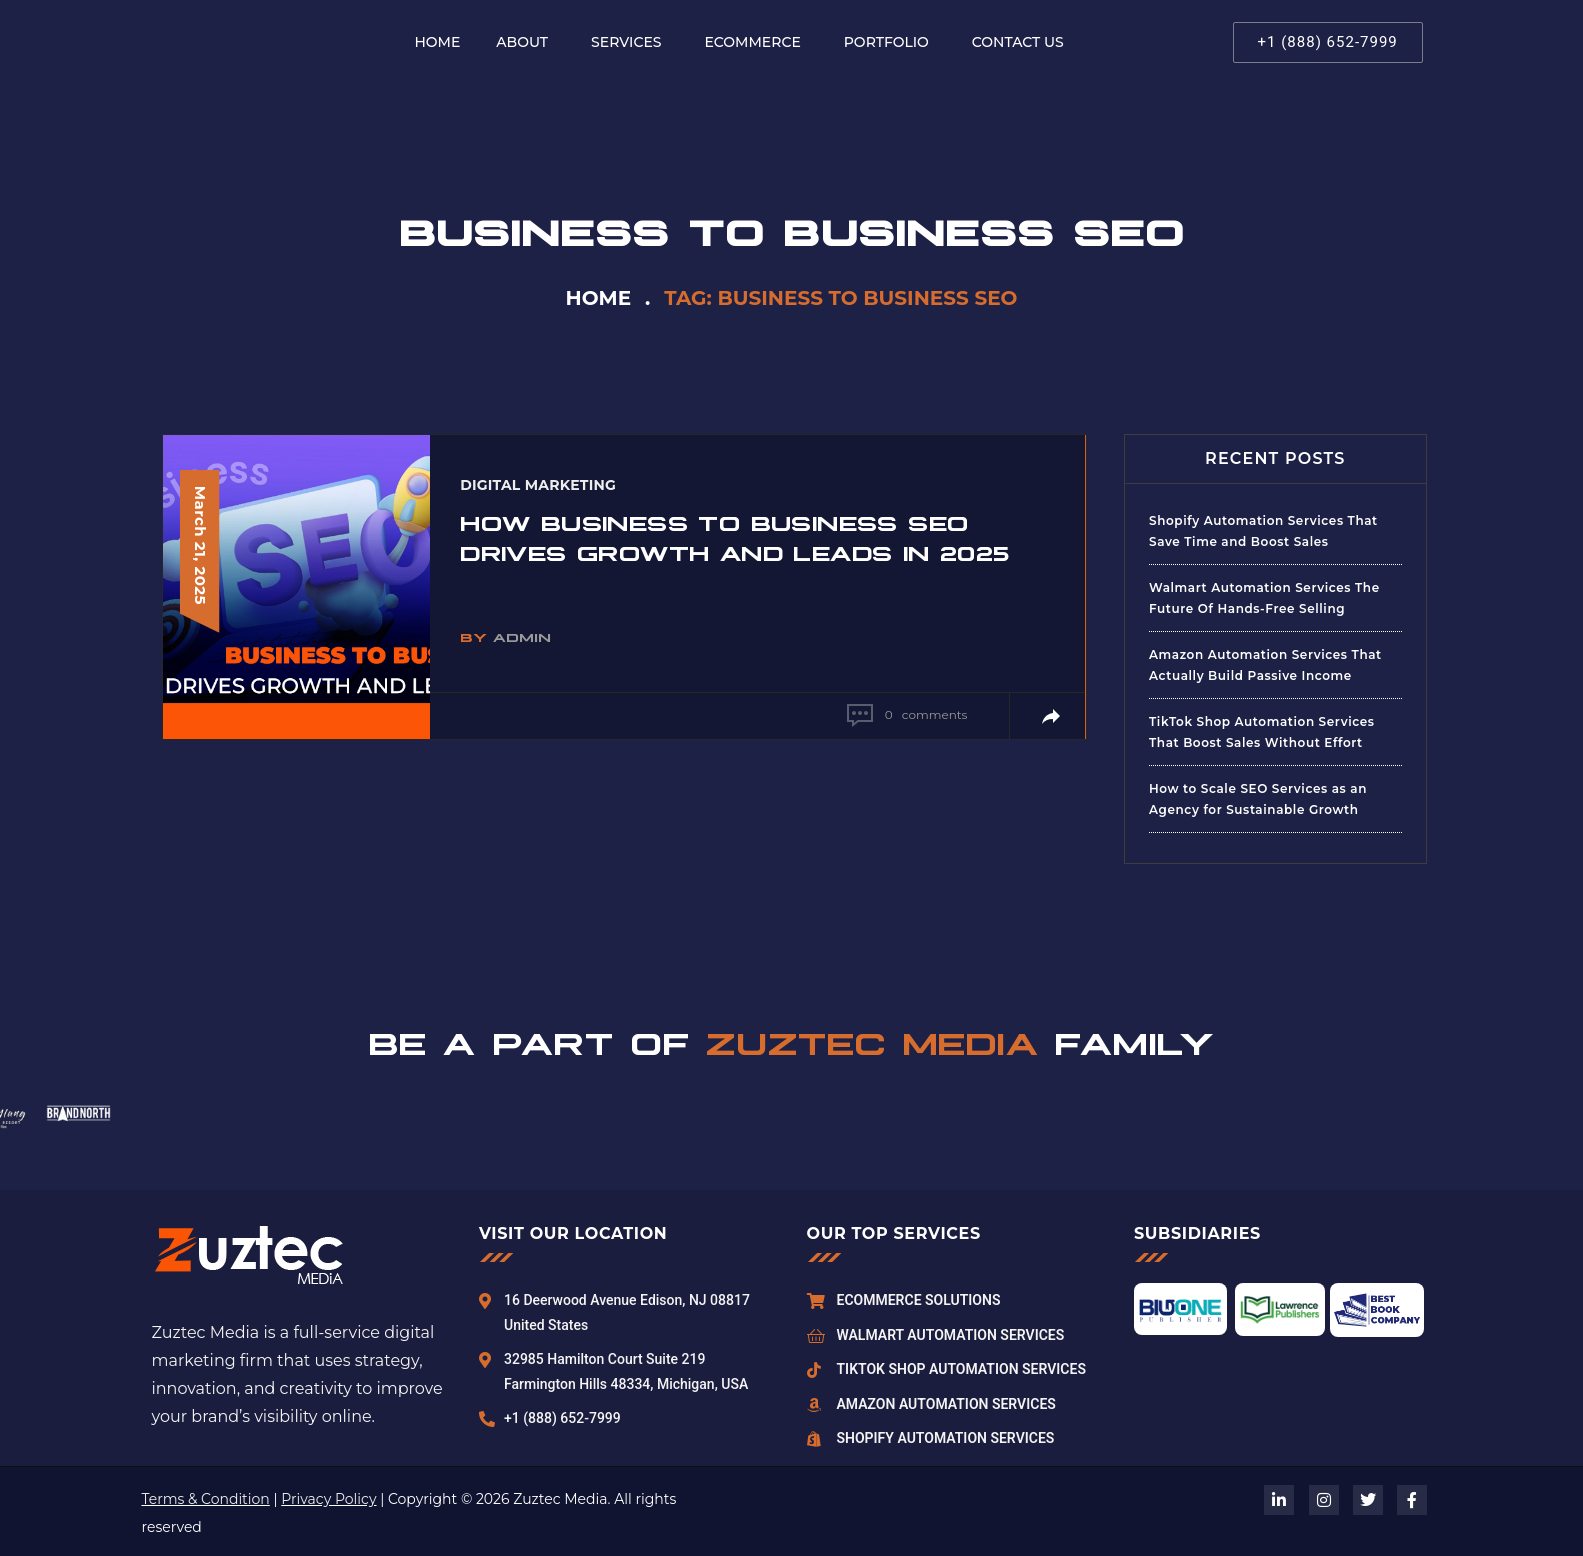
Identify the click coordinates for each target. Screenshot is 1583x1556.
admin (522, 636)
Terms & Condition (206, 1499)
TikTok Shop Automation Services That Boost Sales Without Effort (1262, 732)
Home (599, 298)
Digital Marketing (538, 485)
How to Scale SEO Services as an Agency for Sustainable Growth (1258, 799)
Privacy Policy (328, 1499)
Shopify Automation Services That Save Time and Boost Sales (1263, 531)
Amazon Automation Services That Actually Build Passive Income (1265, 665)
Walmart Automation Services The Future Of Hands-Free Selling (1264, 598)
